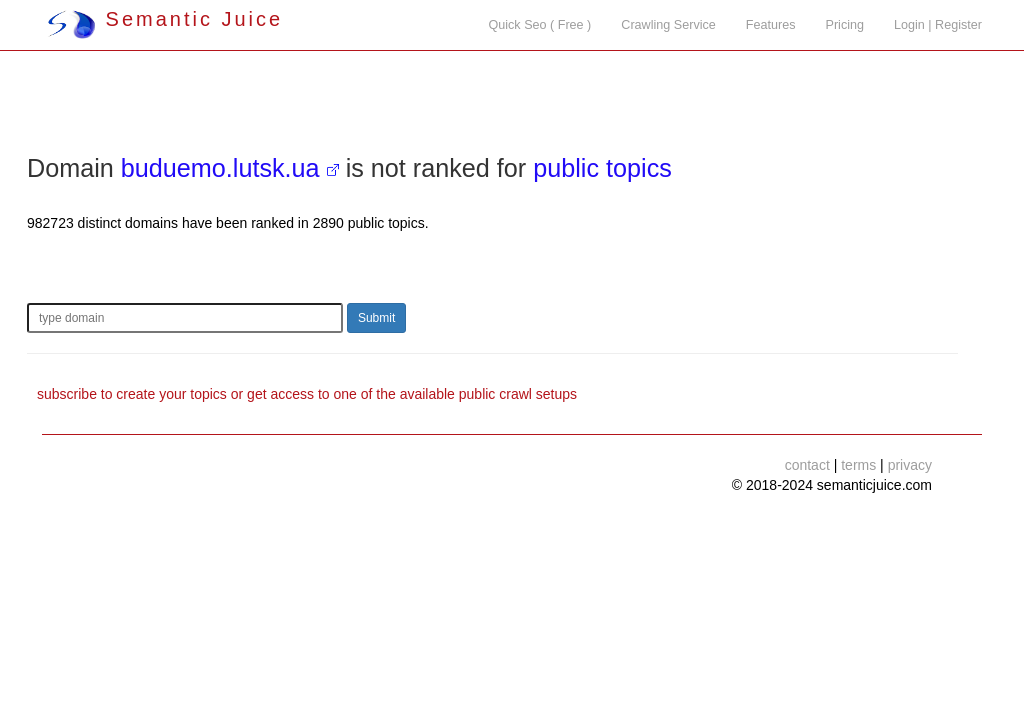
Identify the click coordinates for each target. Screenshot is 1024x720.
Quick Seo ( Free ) (539, 25)
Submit (376, 318)
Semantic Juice (165, 19)
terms (858, 465)
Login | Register (938, 25)
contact (807, 465)
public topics (602, 168)
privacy (910, 465)
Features (771, 25)
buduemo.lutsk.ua (220, 168)
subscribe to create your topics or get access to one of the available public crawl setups (307, 394)
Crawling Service (668, 25)
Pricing (845, 25)
